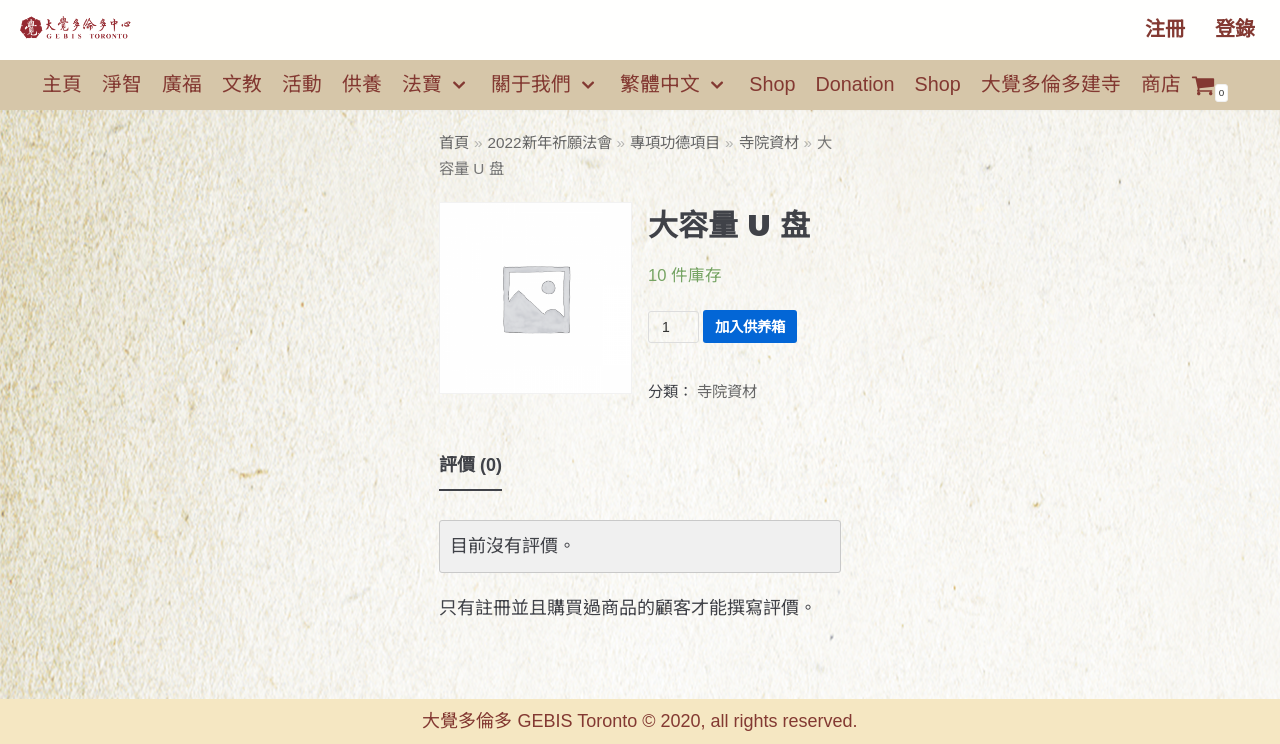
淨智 (122, 84)
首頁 (454, 142)
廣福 (182, 84)
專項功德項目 (675, 142)
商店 (1161, 84)
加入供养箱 (750, 327)
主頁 (62, 84)
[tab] (470, 466)
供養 (362, 84)
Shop (772, 84)
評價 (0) (470, 465)
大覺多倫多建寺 (1051, 84)
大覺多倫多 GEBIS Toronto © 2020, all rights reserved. (639, 721)
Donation (854, 84)
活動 (302, 84)
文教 (242, 84)
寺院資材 (769, 142)
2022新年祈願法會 (550, 142)
